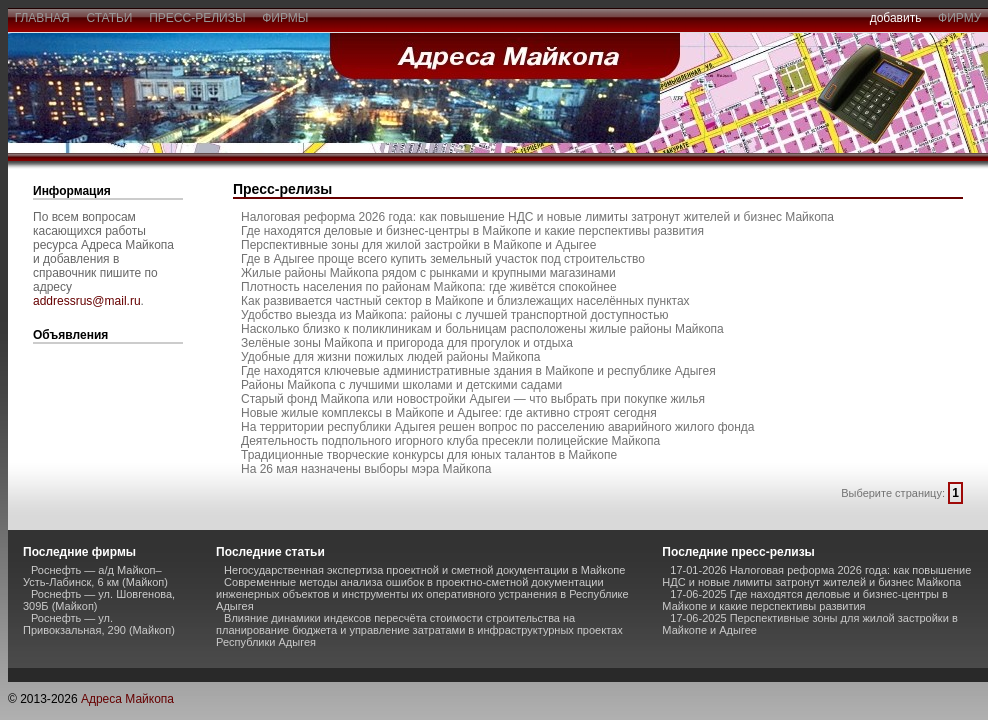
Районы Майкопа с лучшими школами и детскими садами (401, 385)
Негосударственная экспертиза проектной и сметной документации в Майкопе (424, 570)
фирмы (286, 18)
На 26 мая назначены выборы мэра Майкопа (366, 469)
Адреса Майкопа (127, 699)
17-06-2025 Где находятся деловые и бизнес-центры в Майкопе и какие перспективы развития (805, 600)
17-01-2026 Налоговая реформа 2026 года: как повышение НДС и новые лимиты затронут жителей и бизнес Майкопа (816, 576)
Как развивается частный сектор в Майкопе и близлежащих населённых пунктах (465, 301)
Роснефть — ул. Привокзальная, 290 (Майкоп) (99, 624)
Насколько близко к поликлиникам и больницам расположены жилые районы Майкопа (482, 329)
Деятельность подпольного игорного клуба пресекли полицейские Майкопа (450, 441)
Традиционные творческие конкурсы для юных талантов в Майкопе (429, 455)
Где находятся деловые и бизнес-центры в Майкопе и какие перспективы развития (472, 231)
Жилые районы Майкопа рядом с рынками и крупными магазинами (428, 273)
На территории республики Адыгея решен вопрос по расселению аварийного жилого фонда (498, 427)
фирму (959, 18)
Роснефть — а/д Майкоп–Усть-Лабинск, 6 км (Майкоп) (95, 576)
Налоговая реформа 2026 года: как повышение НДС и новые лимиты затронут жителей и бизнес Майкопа (537, 217)
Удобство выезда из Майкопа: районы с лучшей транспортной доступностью (454, 315)
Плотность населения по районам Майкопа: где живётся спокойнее (429, 287)
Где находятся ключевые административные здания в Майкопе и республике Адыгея (478, 371)
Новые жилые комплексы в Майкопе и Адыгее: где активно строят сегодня (449, 413)
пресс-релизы (198, 18)
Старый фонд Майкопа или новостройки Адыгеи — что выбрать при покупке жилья (473, 399)
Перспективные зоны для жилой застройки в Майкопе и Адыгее (418, 245)
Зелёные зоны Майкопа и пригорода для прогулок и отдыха (407, 343)
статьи (109, 18)
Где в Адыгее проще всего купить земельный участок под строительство (443, 259)
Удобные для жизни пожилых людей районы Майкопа (390, 357)
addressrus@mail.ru (87, 301)
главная (42, 18)
